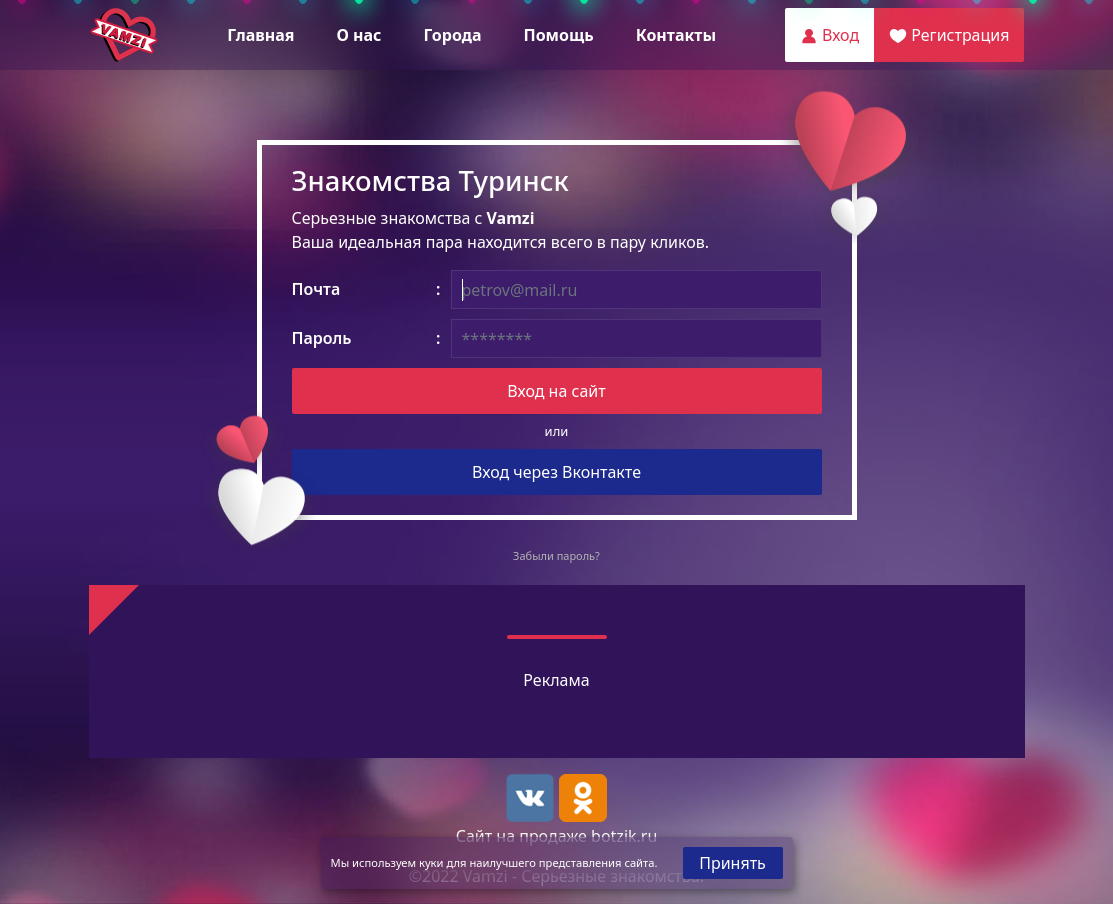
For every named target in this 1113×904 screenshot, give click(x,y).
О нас (358, 35)
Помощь (558, 35)
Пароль (322, 338)
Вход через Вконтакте (556, 472)
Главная (260, 35)
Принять (732, 863)
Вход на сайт (556, 391)
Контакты (676, 35)
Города (453, 35)
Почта (316, 289)
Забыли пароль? (556, 555)
